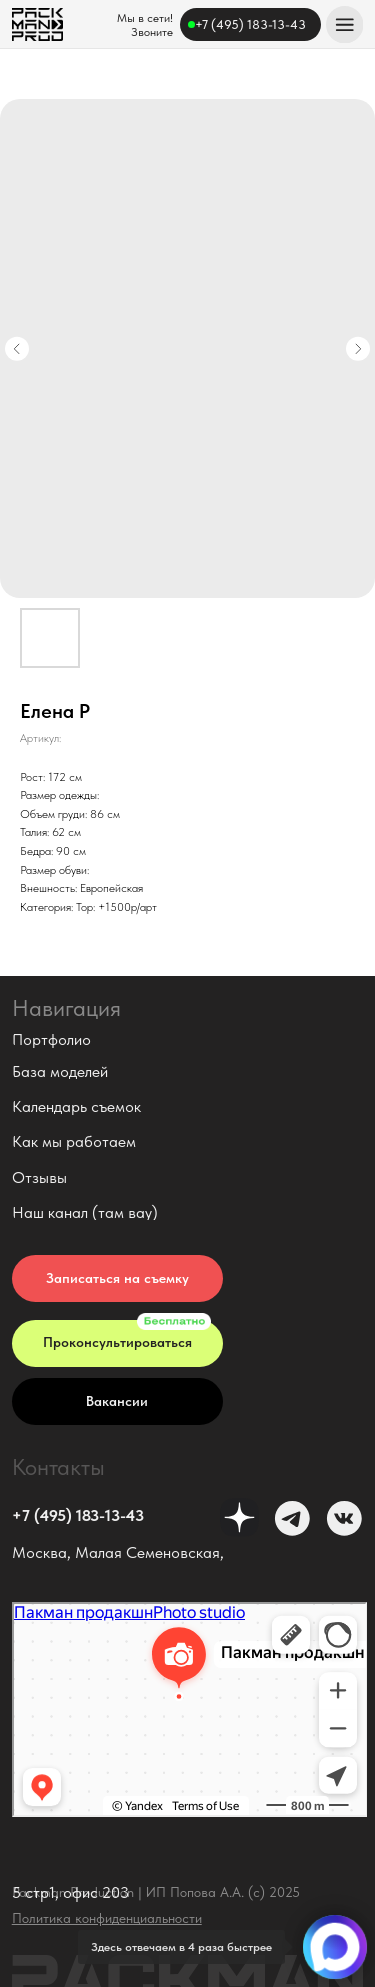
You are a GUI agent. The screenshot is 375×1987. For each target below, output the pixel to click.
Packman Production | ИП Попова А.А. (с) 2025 (156, 1892)
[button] (117, 1278)
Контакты (58, 1467)
